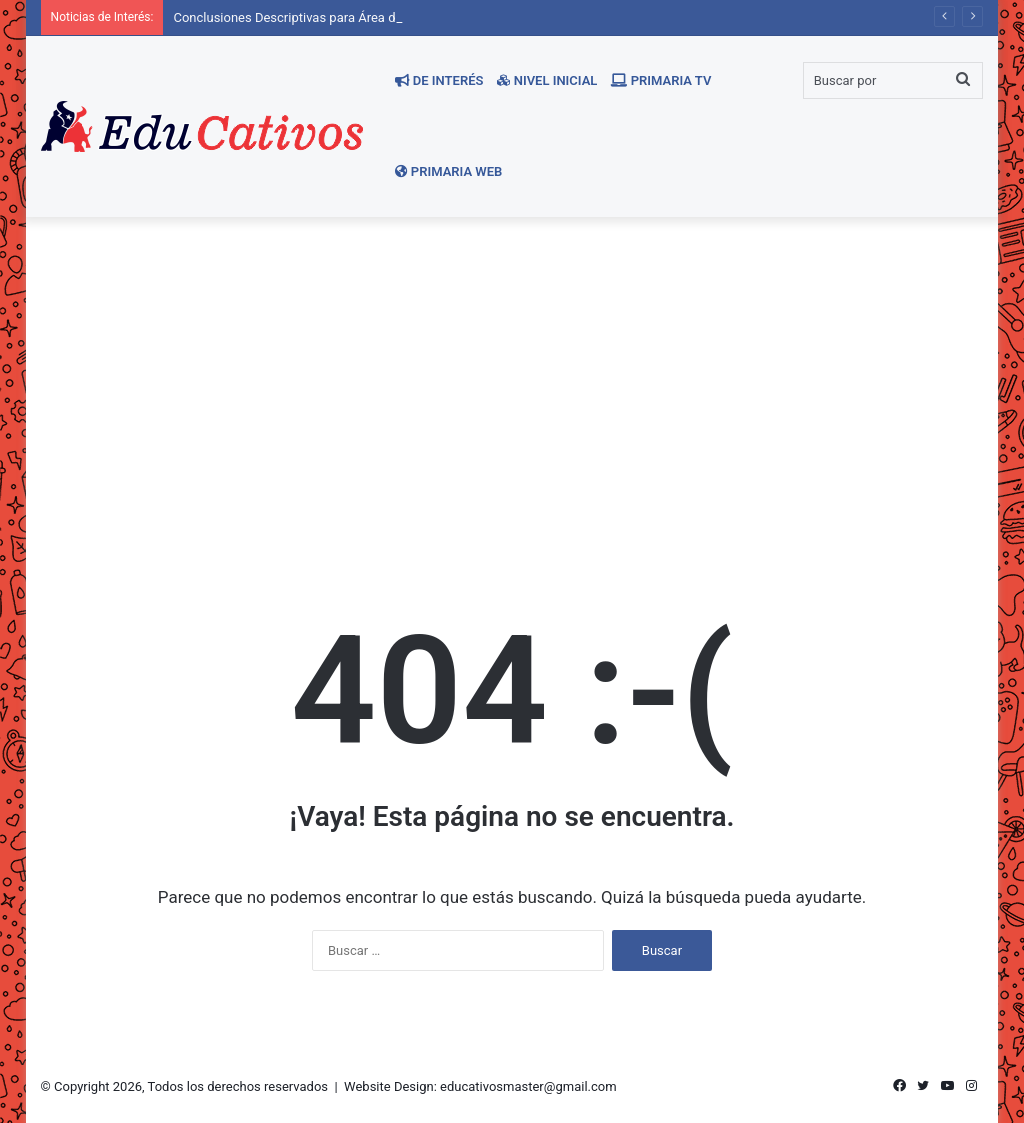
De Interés (439, 80)
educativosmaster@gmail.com (528, 1086)
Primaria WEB (449, 171)
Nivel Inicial (547, 80)
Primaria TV (661, 80)
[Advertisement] (512, 387)
